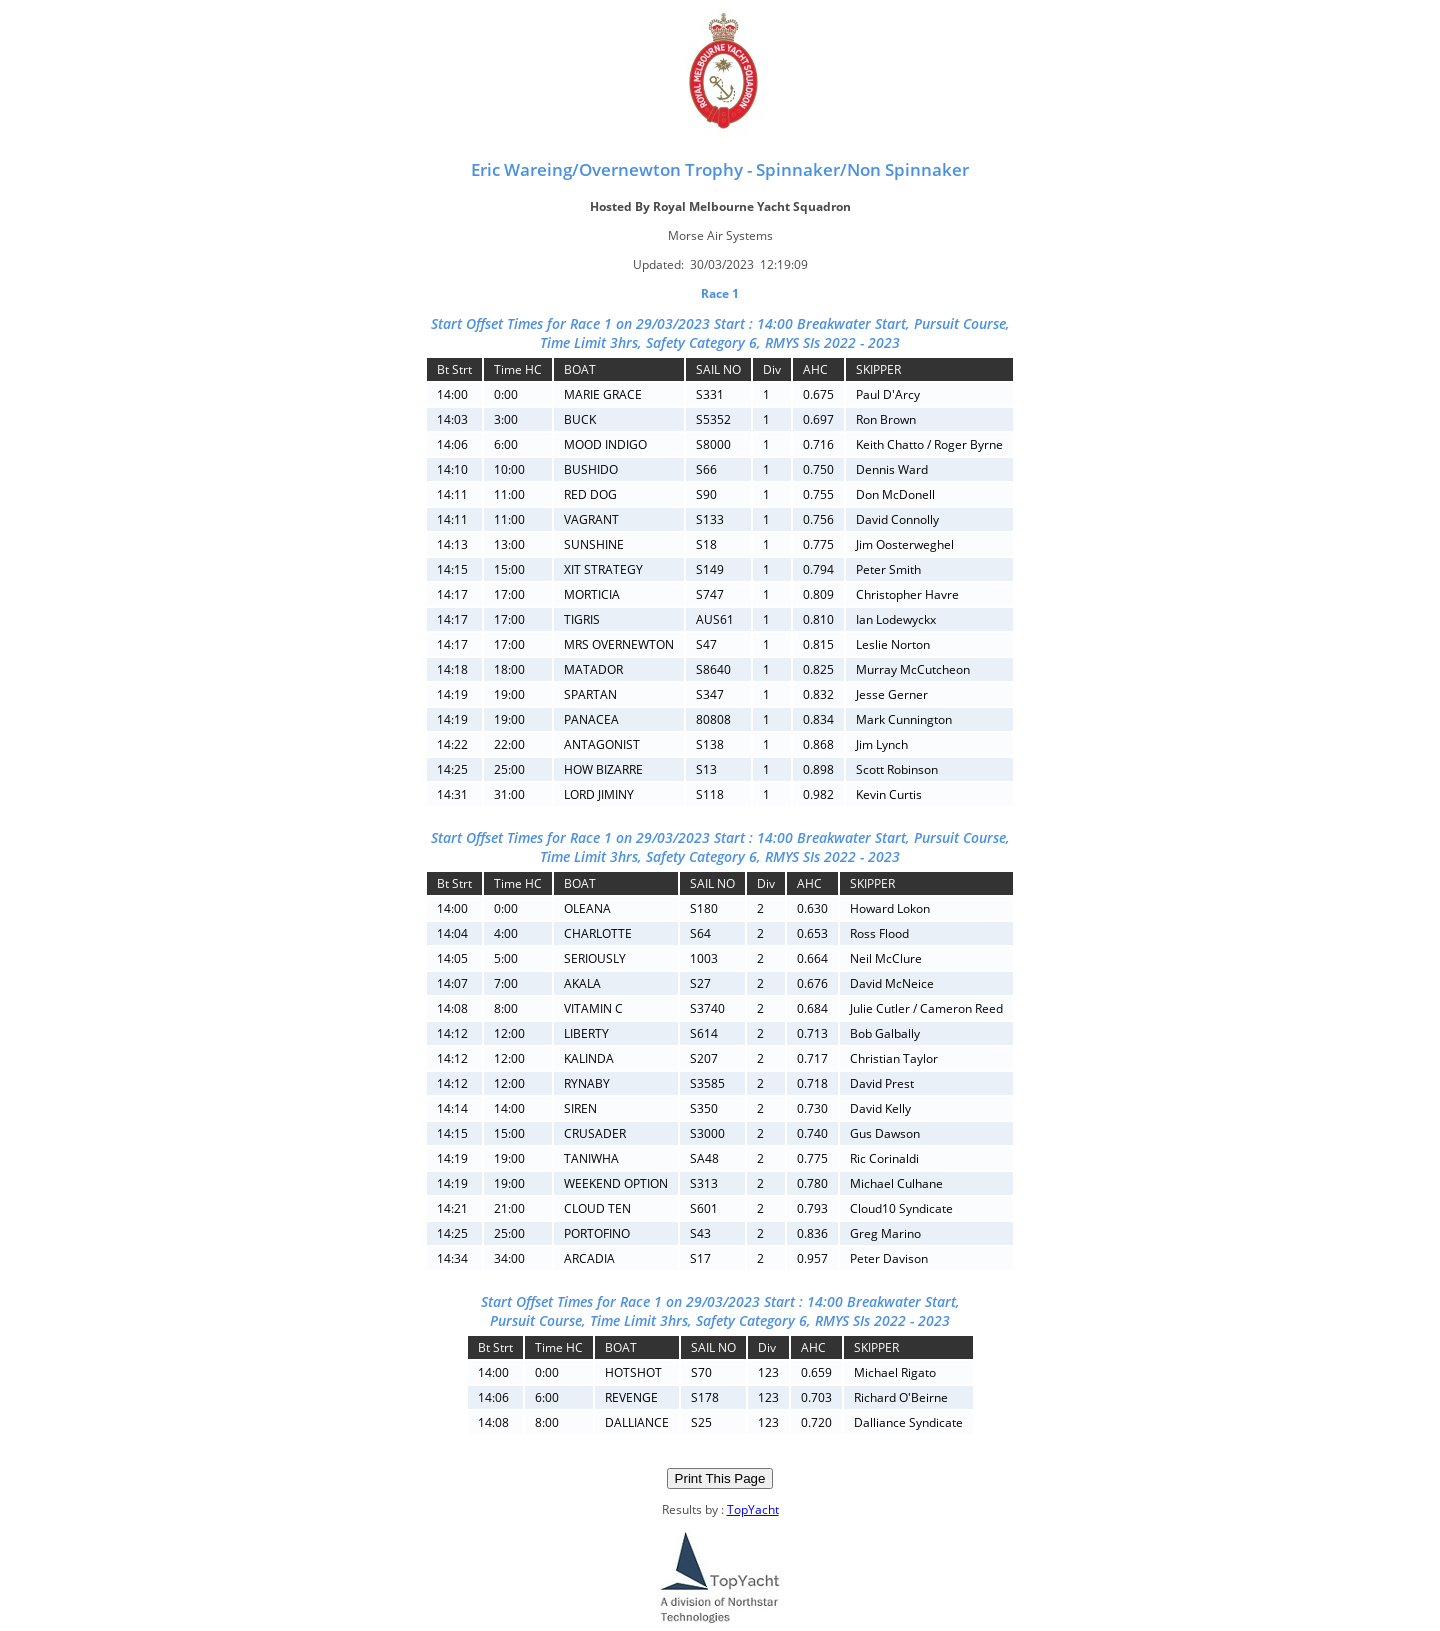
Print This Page (720, 1478)
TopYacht (753, 1509)
